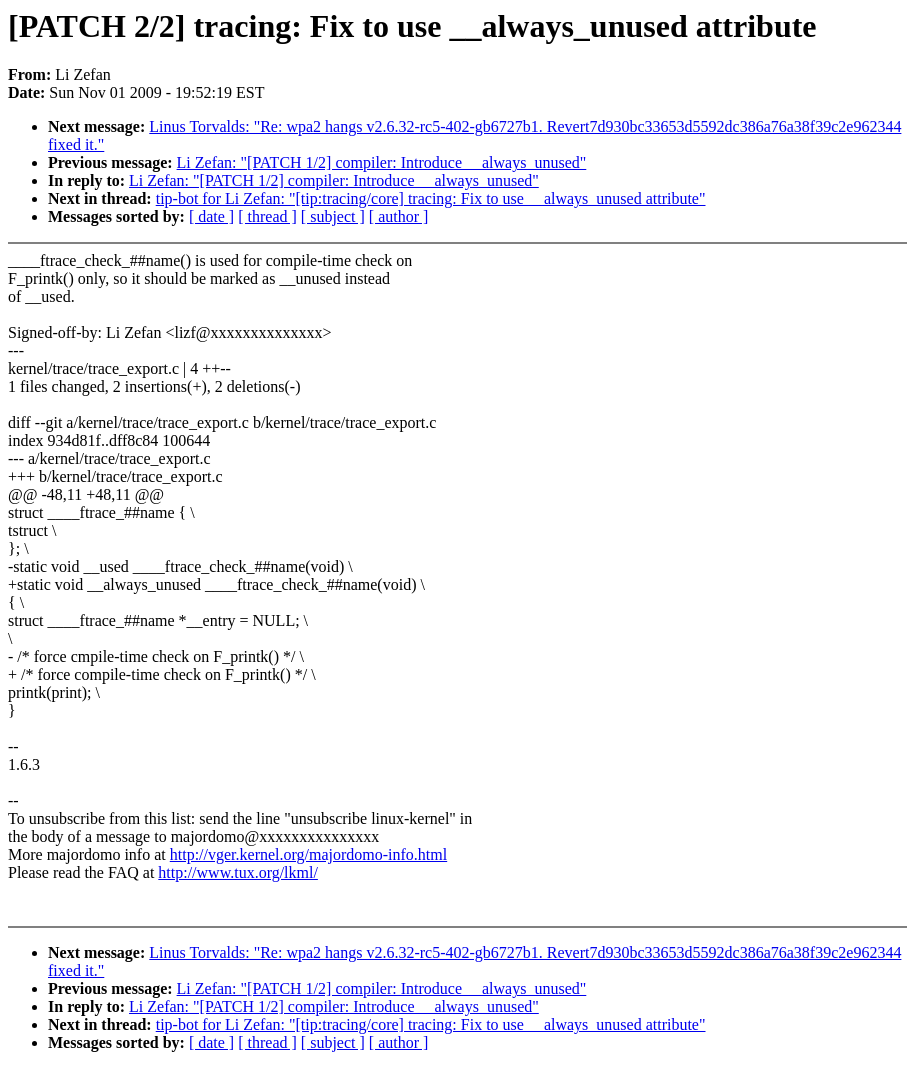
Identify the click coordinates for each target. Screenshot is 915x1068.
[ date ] (211, 216)
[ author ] (399, 216)
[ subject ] (333, 216)
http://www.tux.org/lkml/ (238, 872)
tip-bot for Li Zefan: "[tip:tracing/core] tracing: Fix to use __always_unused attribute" (431, 198)
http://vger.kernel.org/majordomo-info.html (308, 854)
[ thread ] (267, 216)
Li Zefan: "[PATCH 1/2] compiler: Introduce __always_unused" (382, 162)
